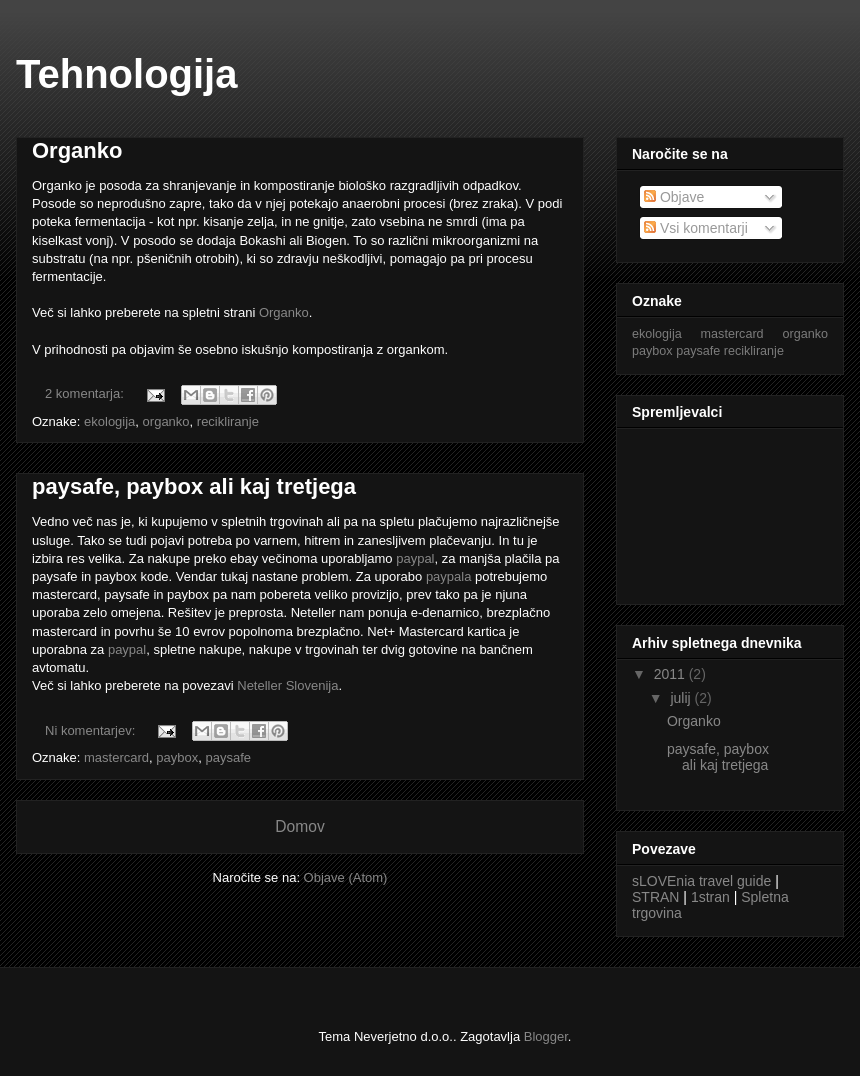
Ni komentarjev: (92, 730)
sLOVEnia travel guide (701, 881)
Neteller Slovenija (287, 685)
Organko (77, 150)
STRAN (655, 897)
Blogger (546, 1036)
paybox (177, 757)
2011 (671, 674)
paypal (415, 558)
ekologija (109, 421)
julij (682, 698)
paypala (449, 576)
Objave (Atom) (346, 877)
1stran (710, 897)
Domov (299, 826)
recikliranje (228, 421)
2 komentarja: (86, 393)
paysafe (228, 757)
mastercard (116, 757)
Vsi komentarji (696, 228)
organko (166, 421)
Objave (674, 197)
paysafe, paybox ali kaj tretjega (194, 486)
